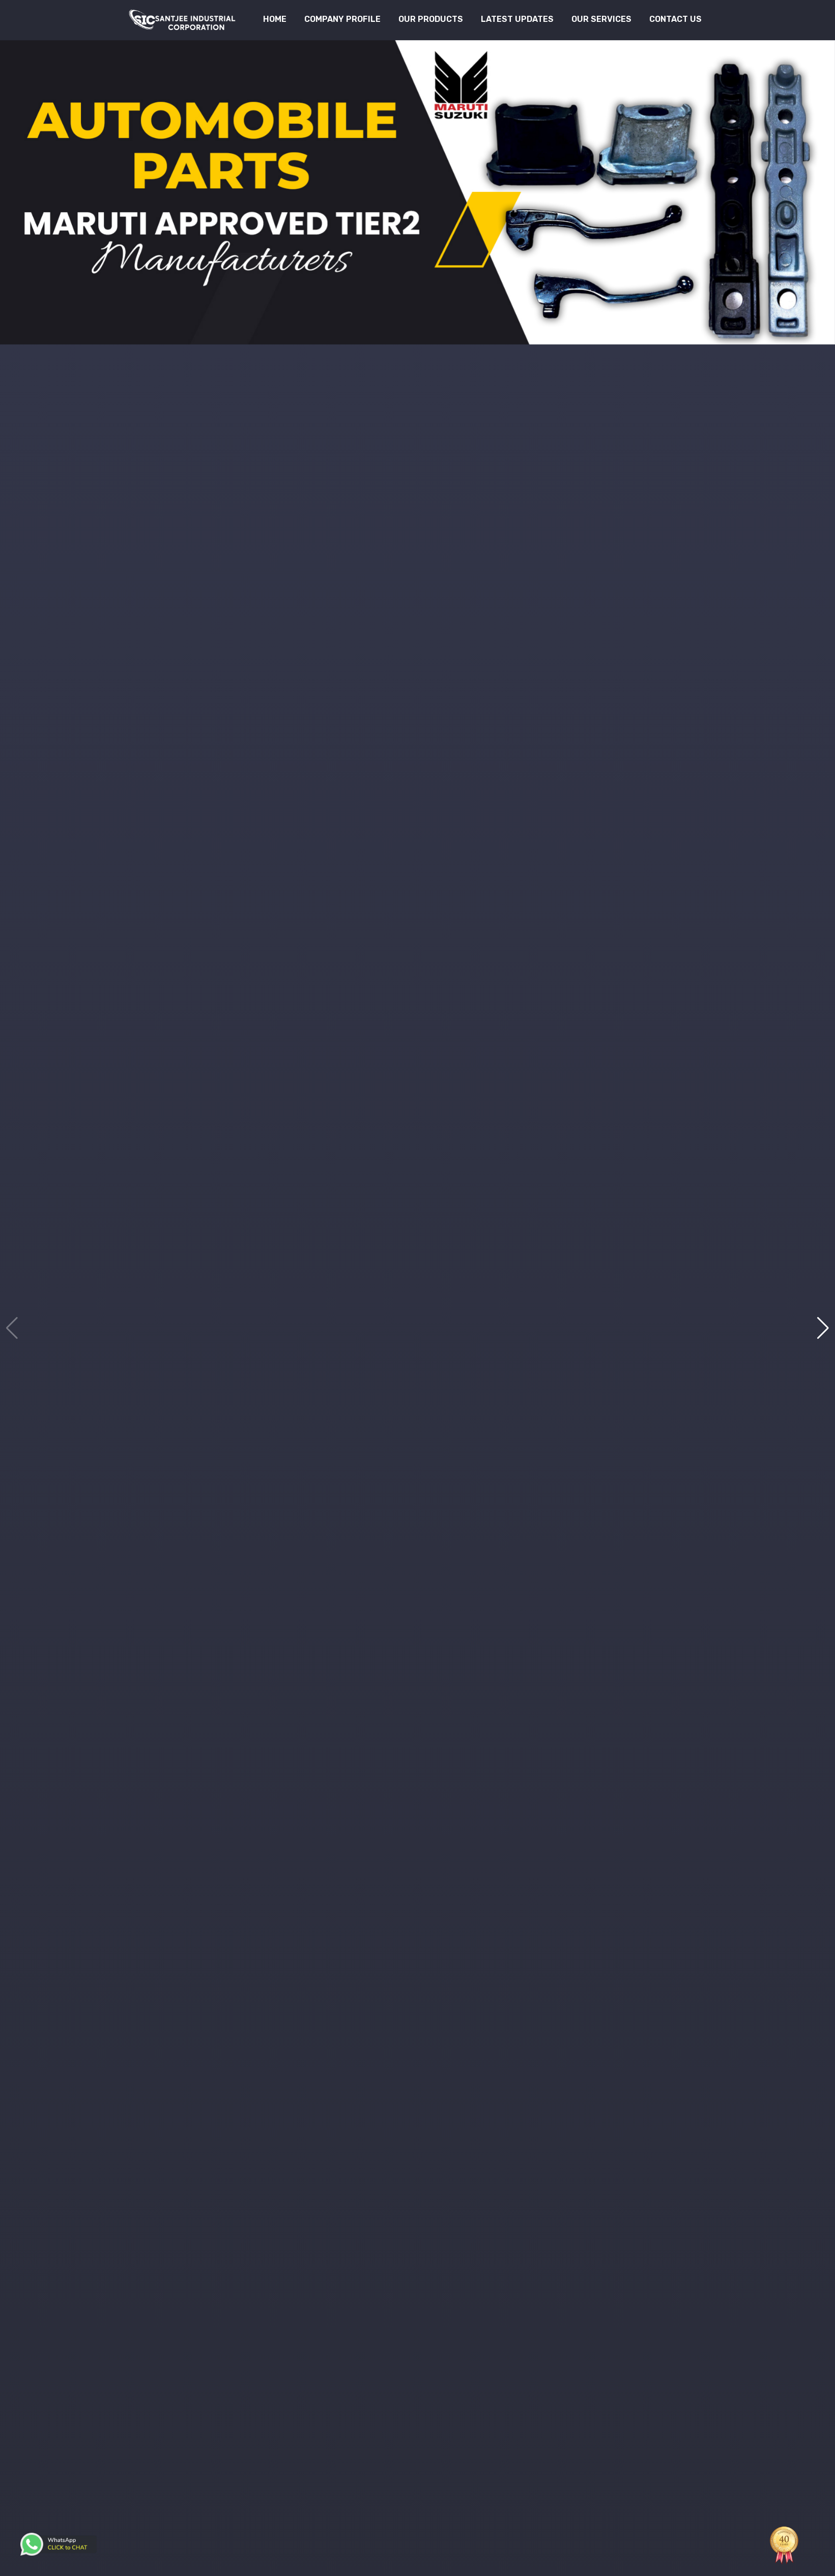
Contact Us (675, 19)
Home (274, 19)
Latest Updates (517, 19)
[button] (823, 1328)
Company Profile (342, 19)
